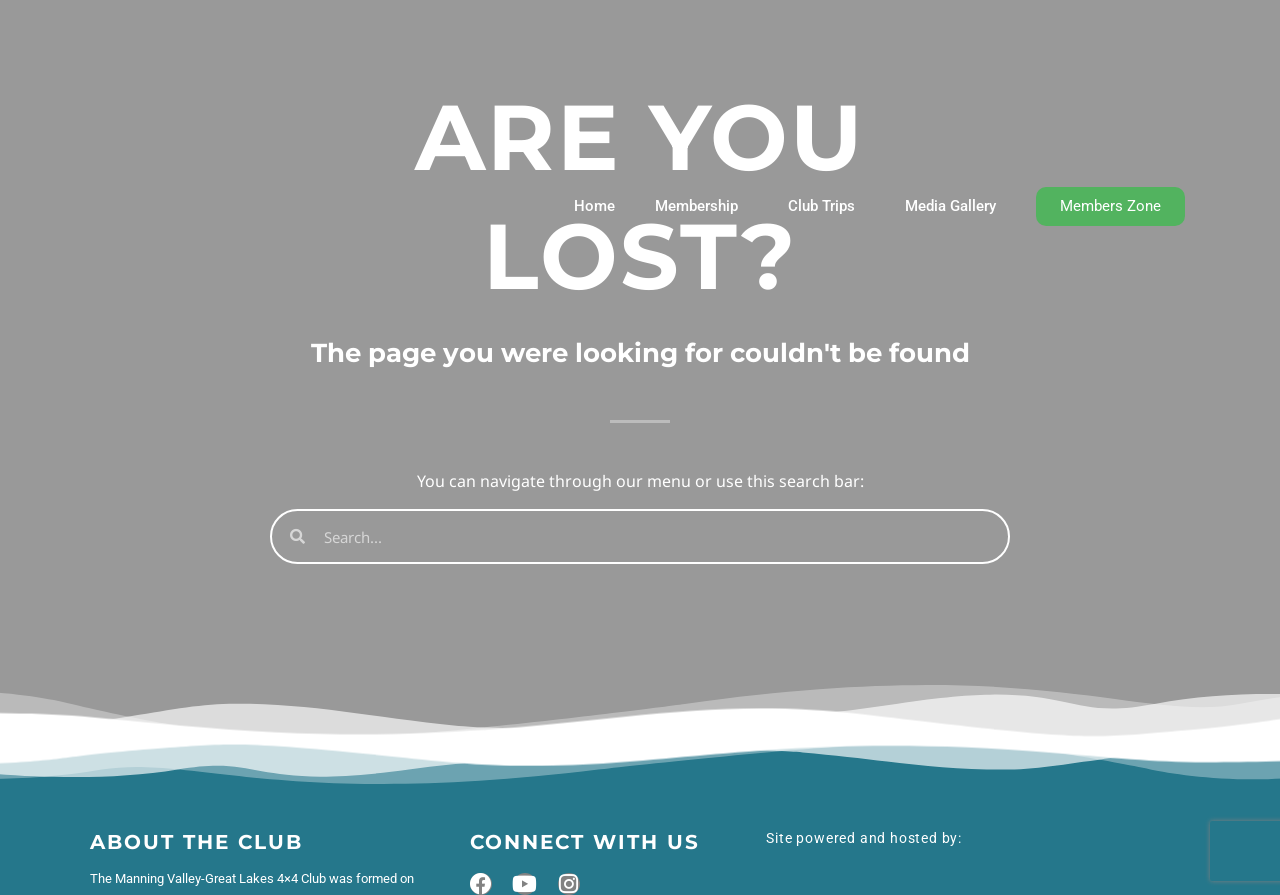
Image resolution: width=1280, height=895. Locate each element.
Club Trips (826, 206)
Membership (701, 206)
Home (594, 206)
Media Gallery (950, 206)
